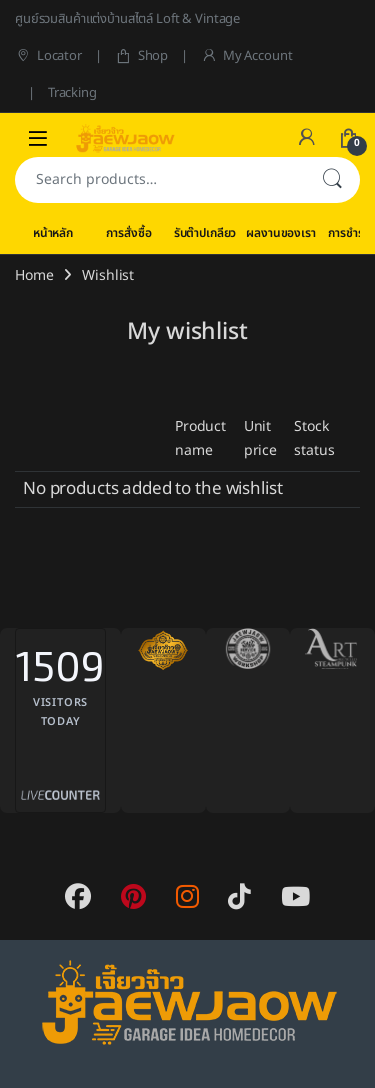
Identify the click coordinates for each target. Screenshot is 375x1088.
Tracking (72, 93)
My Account (246, 56)
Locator (48, 56)
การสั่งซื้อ (128, 233)
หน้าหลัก (53, 233)
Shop (141, 56)
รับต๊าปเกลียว (205, 233)
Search (332, 180)
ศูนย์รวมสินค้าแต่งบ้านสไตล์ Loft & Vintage (127, 19)
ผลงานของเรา (280, 233)
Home (34, 275)
